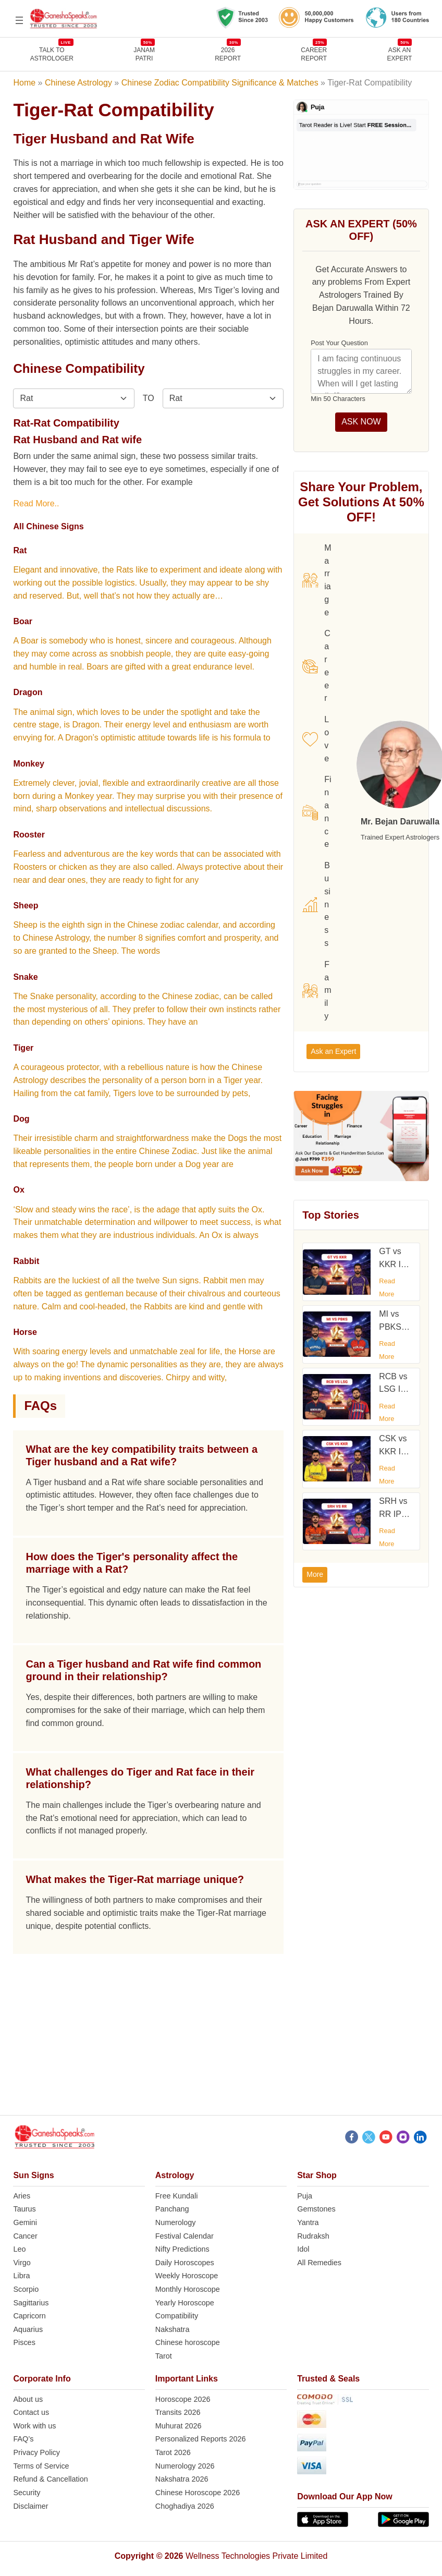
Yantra (307, 2222)
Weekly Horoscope (186, 2275)
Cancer (25, 2236)
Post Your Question (339, 343)
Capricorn (29, 2316)
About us (28, 2399)
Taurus (24, 2209)
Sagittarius (30, 2303)
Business (316, 904)
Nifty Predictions (182, 2249)
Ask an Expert (399, 54)
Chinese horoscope (187, 2342)
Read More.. (36, 503)
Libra (21, 2275)
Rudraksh (313, 2236)
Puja (304, 2196)
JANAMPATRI (144, 54)
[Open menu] (19, 20)
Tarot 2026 (173, 2452)
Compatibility (176, 2316)
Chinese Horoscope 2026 (197, 2492)
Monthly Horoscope (187, 2289)
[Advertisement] (219, 2042)
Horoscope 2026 (183, 2399)
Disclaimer (30, 2506)
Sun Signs (33, 2175)
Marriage (316, 580)
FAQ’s (23, 2439)
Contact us (31, 2412)
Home (24, 82)
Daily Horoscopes (184, 2262)
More (314, 1574)
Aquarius (28, 2329)
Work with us (34, 2426)
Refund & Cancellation (50, 2479)
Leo (19, 2249)
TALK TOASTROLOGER (51, 54)
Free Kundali (176, 2196)
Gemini (25, 2222)
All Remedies (319, 2262)
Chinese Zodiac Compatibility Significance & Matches (219, 82)
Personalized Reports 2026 (200, 2439)
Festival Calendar (184, 2236)
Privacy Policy (36, 2452)
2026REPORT (228, 54)
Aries (21, 2196)
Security (26, 2492)
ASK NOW (361, 421)
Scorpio (26, 2289)
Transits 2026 (178, 2412)
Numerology (175, 2222)
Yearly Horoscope (184, 2303)
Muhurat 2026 (178, 2426)
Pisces (24, 2342)
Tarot (163, 2356)
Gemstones (316, 2209)
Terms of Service (41, 2466)
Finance (316, 811)
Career (316, 665)
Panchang (172, 2209)
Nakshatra (172, 2329)
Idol (303, 2249)
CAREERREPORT (314, 54)
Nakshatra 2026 (181, 2479)
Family (316, 990)
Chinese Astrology (78, 82)
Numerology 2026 (185, 2466)
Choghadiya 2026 (184, 2506)
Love (315, 738)
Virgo (21, 2262)
